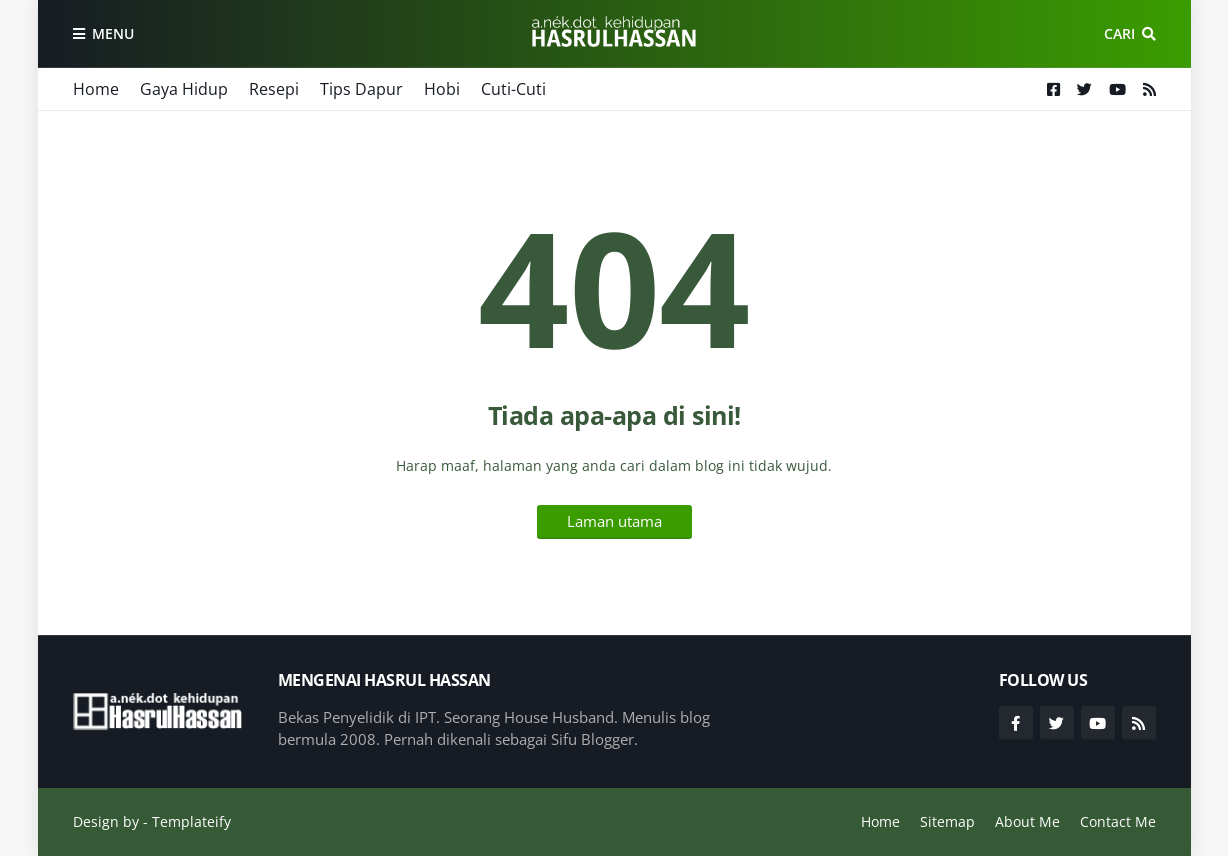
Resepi (274, 89)
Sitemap (947, 821)
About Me (1027, 821)
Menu (113, 33)
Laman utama (614, 521)
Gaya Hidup (184, 89)
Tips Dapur (361, 89)
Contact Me (1118, 821)
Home (96, 89)
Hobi (442, 89)
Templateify (191, 821)
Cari (1119, 33)
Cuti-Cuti (513, 89)
